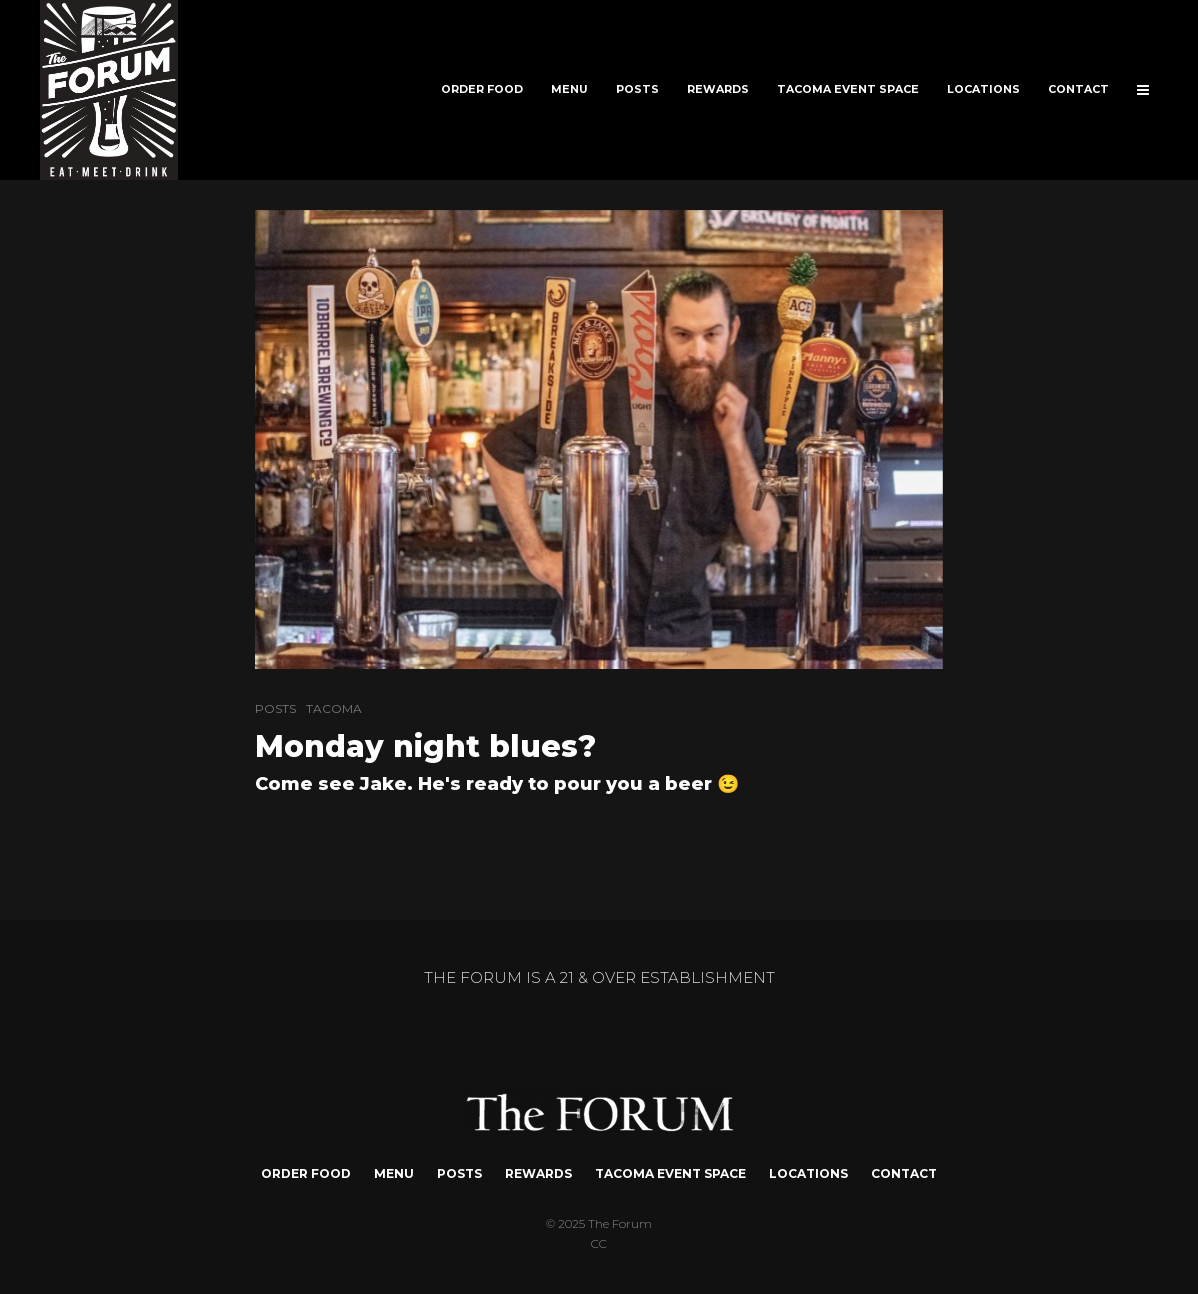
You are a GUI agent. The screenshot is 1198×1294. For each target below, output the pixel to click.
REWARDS (718, 89)
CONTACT (1078, 89)
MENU (569, 89)
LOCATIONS (983, 89)
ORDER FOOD (482, 89)
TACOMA (334, 708)
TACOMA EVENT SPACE (848, 89)
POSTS (637, 89)
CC (599, 1243)
